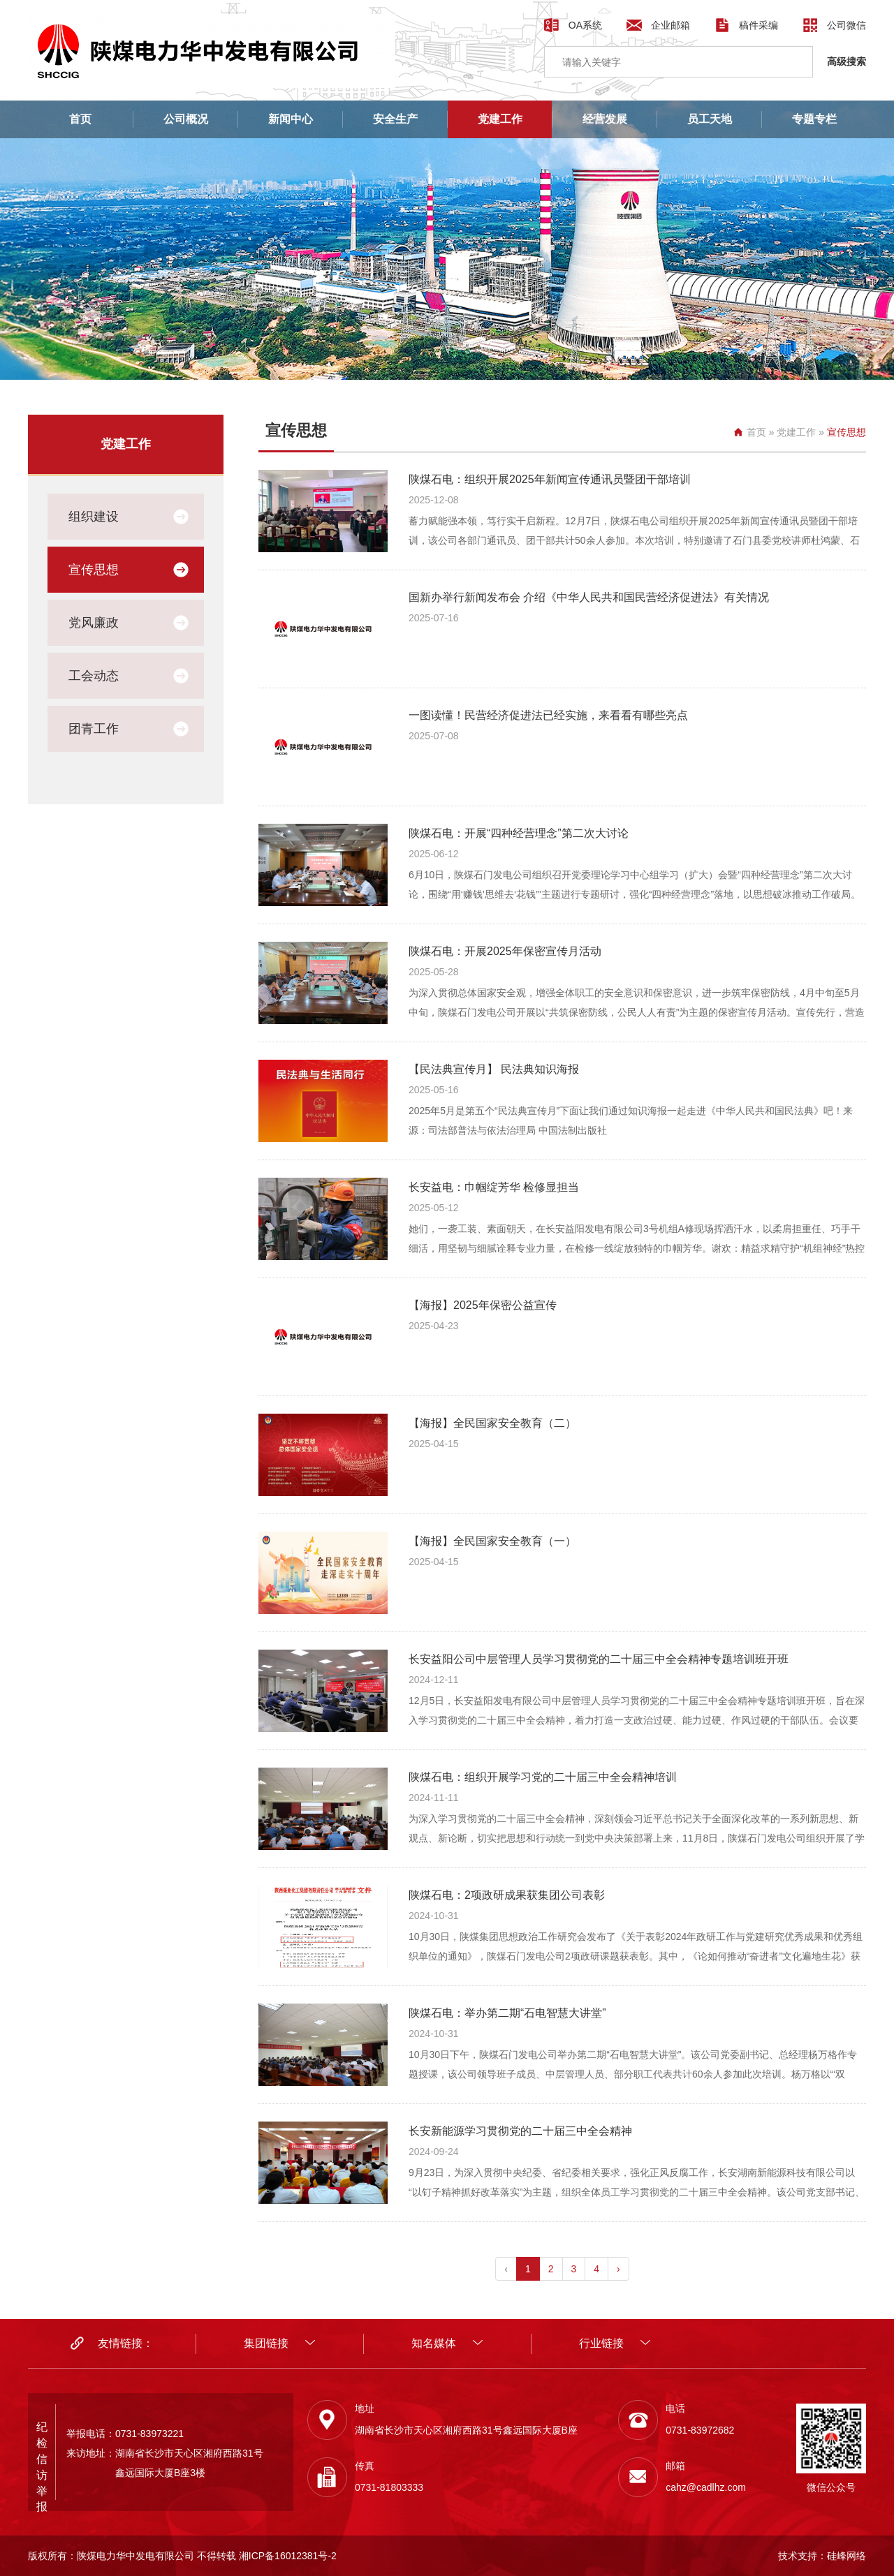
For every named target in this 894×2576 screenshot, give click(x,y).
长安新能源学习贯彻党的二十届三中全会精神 (520, 2131)
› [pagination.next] (618, 2268)
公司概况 (185, 119)
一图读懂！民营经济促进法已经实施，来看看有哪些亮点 (548, 715)
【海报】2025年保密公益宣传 (483, 1305)
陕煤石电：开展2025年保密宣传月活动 (505, 951)
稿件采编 (758, 25)
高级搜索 (846, 61)
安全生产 (395, 119)
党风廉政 (93, 623)
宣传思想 (93, 570)
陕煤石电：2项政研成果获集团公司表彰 (507, 1895)
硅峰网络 (846, 2555)
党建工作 (500, 119)
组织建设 (93, 517)
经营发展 (604, 119)
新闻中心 (290, 119)
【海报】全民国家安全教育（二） (492, 1423)
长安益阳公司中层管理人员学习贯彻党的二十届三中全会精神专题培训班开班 (599, 1659)
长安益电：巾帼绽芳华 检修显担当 (494, 1187)
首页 (80, 119)
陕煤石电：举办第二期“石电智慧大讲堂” (507, 2013)
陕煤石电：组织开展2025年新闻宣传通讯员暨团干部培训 (550, 479)
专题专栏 (814, 119)
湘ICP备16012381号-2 (288, 2555)
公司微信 (846, 25)
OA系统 (585, 25)
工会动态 (93, 676)
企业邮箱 (670, 25)
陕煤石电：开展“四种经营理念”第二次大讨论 (519, 833)
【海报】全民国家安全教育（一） (492, 1541)
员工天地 (709, 119)
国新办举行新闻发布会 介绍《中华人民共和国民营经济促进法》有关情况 (589, 597)
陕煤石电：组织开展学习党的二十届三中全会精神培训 (543, 1777)
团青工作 (93, 729)
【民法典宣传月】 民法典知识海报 (494, 1069)
